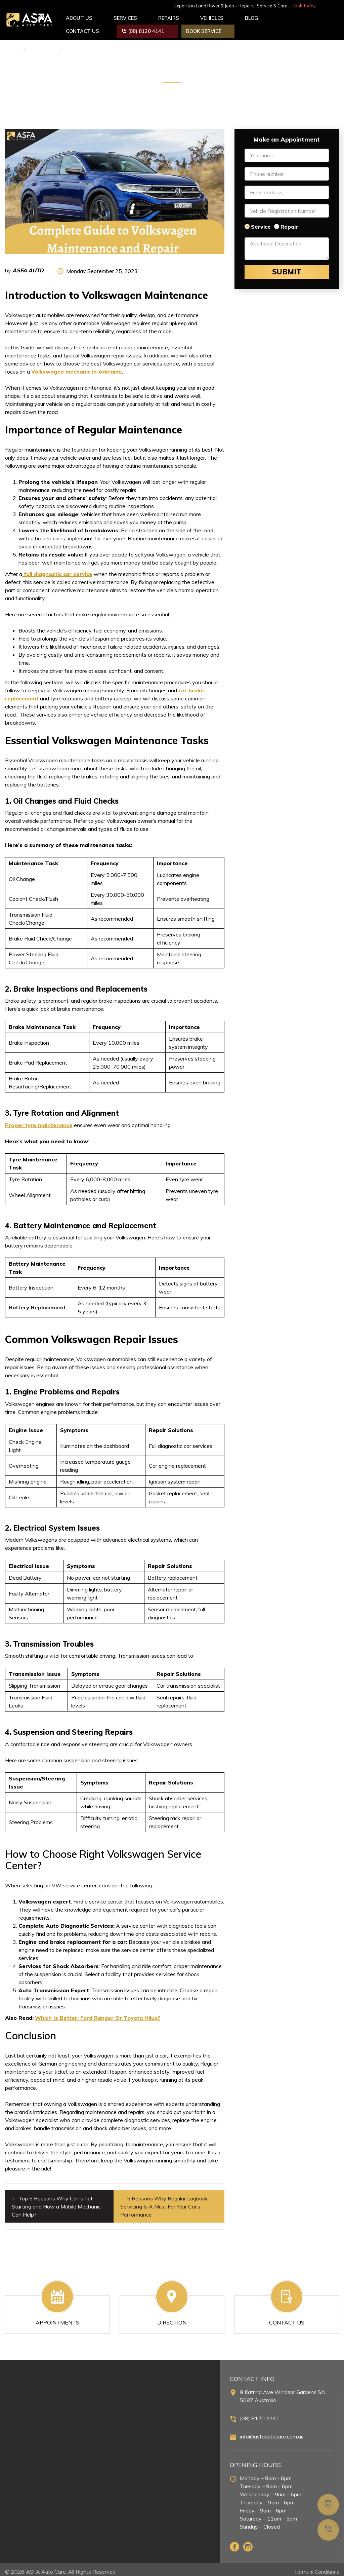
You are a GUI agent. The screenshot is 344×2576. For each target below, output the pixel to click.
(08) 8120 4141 (260, 2414)
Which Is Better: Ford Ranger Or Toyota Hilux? (97, 2013)
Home (11, 46)
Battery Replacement (37, 1303)
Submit (286, 268)
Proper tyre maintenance (39, 1120)
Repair (289, 222)
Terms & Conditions (315, 2567)
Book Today (325, 5)
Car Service (42, 46)
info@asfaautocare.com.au (272, 2432)
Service (261, 222)
